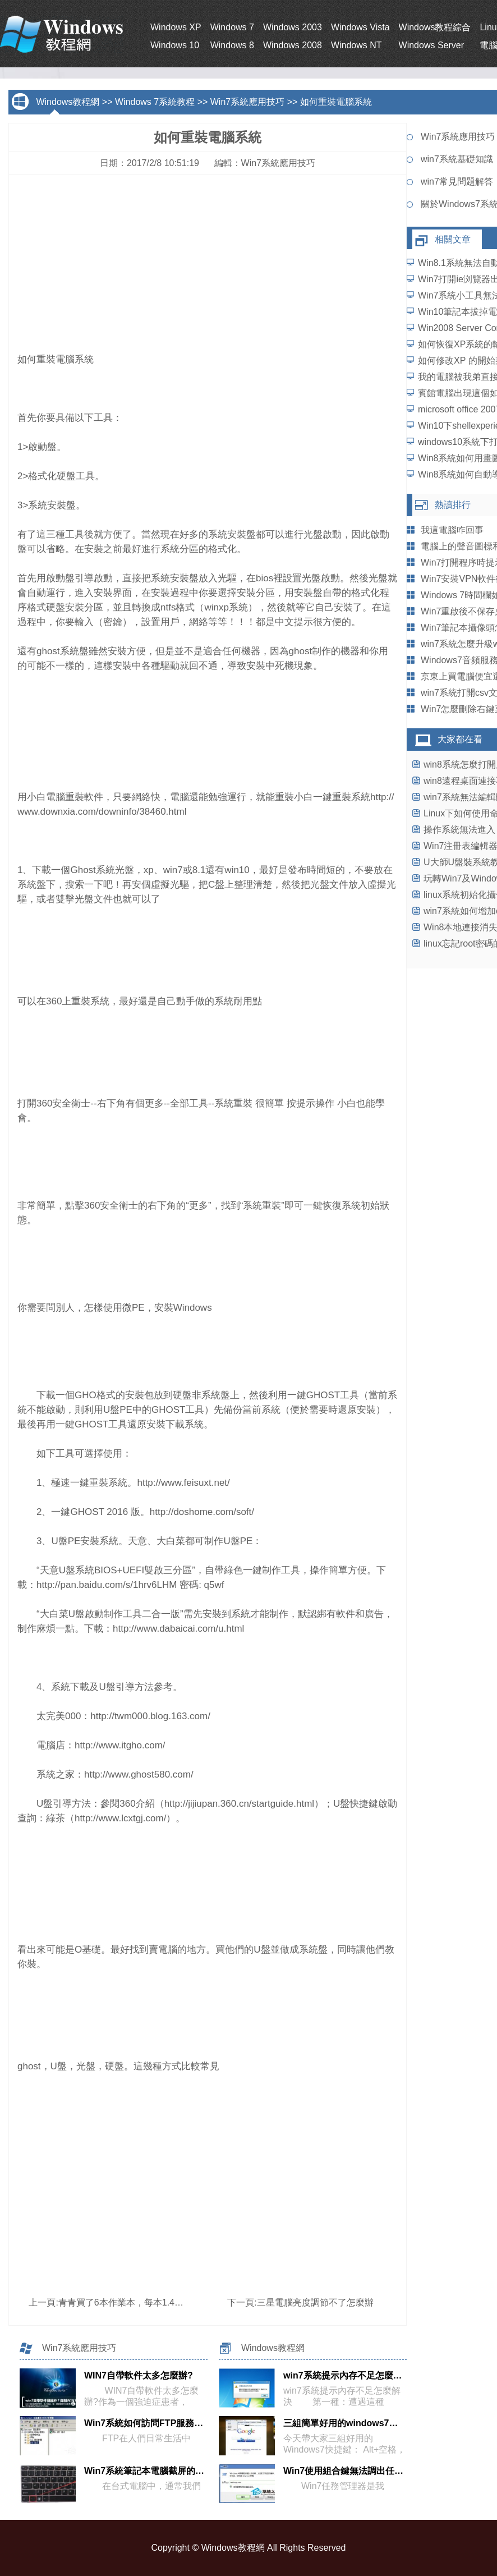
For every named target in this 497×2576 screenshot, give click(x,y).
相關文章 (453, 239)
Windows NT (356, 45)
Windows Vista (360, 27)
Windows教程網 (67, 102)
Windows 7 (232, 27)
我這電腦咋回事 (452, 530)
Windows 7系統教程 (155, 102)
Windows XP (175, 27)
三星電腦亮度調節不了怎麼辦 (315, 2302)
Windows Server (431, 45)
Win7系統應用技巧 (247, 102)
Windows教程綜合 (435, 27)
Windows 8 (232, 45)
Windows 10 (174, 45)
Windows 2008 (292, 45)
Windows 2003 (292, 27)
